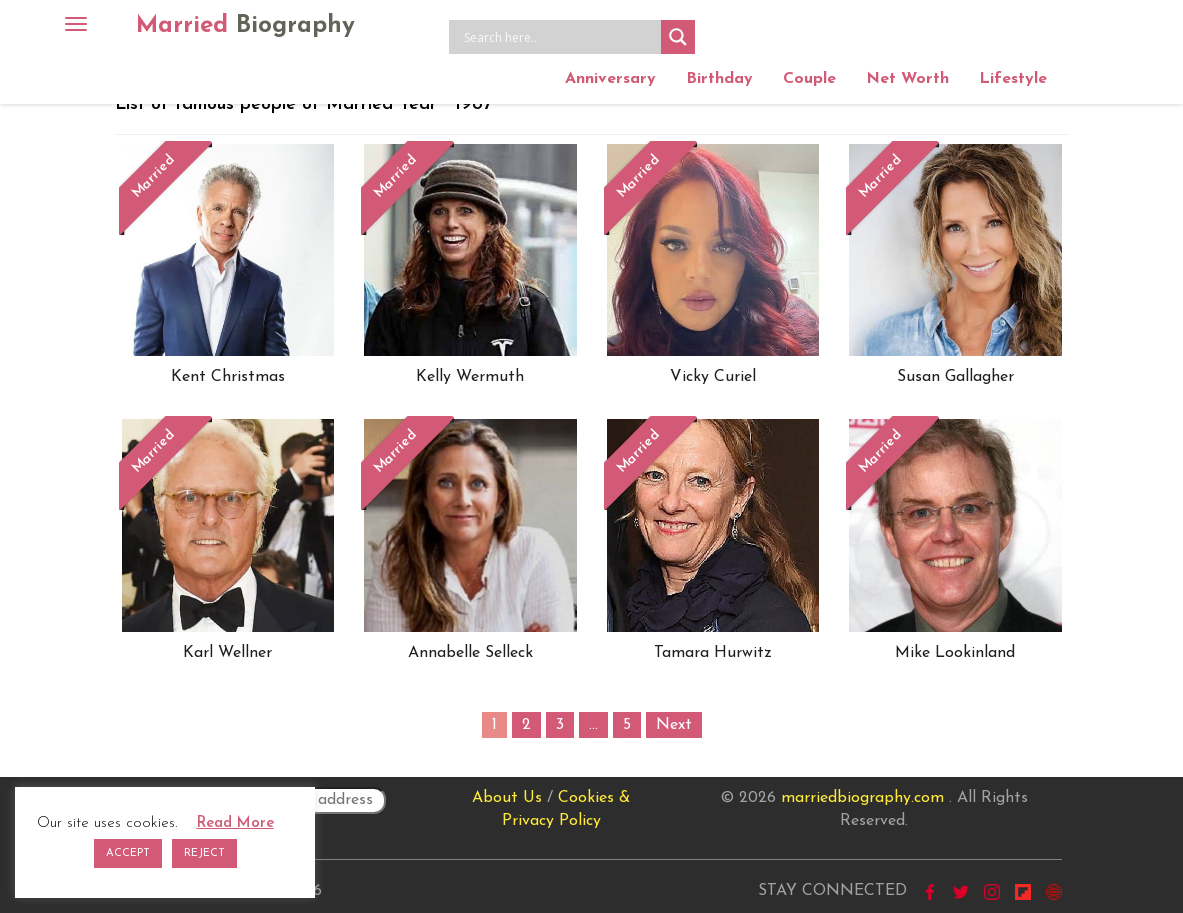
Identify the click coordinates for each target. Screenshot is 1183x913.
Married (245, 26)
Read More (235, 823)
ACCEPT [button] (128, 853)
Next (674, 725)
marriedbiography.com (862, 798)
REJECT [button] (204, 853)
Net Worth (907, 79)
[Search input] (560, 37)
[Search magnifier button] (678, 37)
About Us (507, 798)
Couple (809, 79)
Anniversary (610, 79)
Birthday (719, 79)
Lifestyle (1013, 79)
